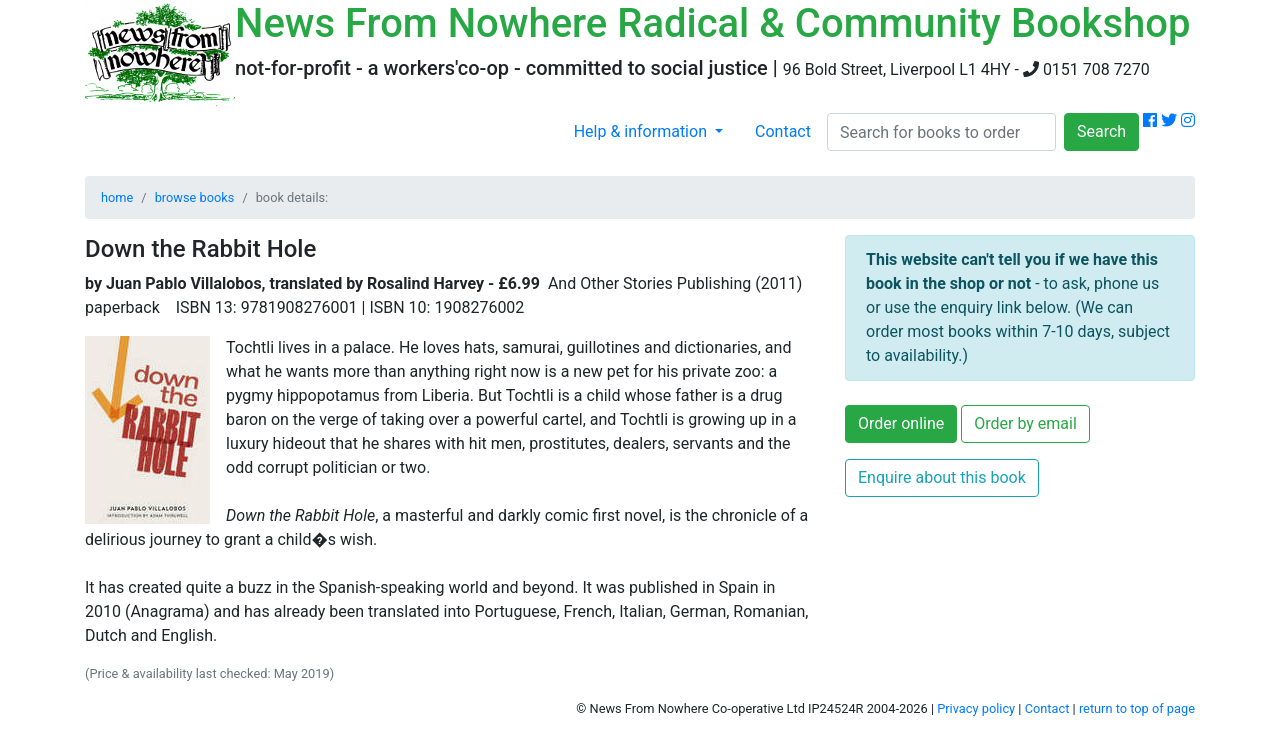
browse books (195, 197)
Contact (783, 131)
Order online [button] (901, 423)
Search (1101, 131)
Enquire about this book (942, 477)
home (117, 197)
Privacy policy (976, 708)
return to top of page (1137, 708)
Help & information (642, 131)
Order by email (1025, 423)
